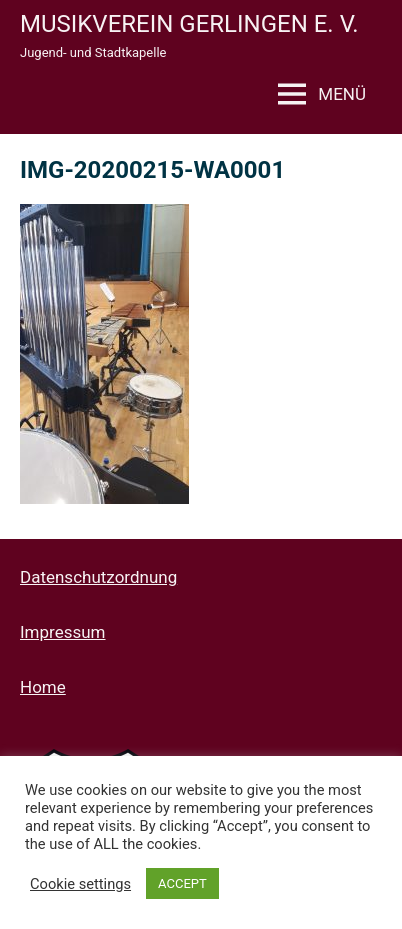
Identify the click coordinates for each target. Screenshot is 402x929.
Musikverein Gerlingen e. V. (189, 24)
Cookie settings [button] (80, 884)
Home (43, 687)
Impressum (63, 632)
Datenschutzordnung (98, 577)
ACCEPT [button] (182, 883)
